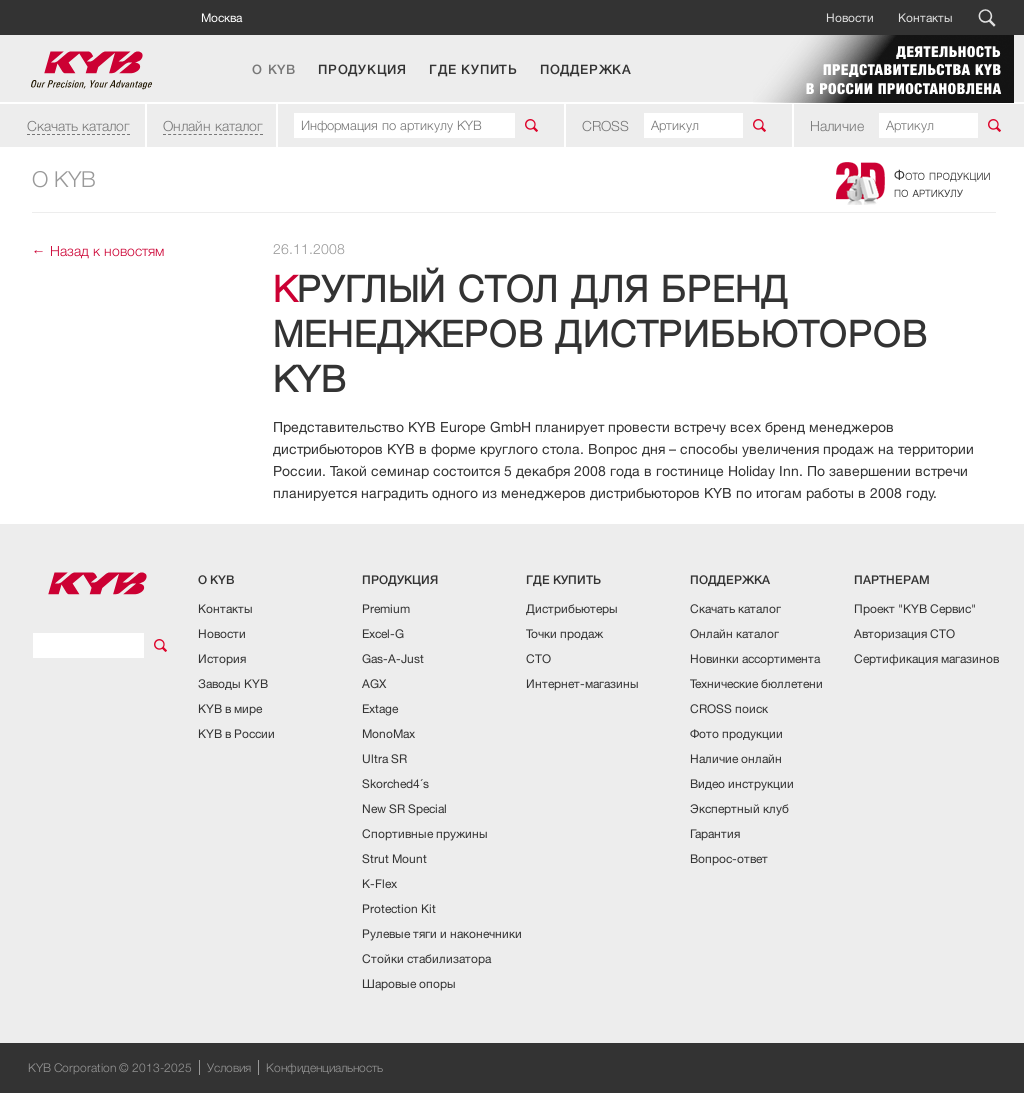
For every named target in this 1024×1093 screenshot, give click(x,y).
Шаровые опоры (409, 983)
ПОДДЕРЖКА (586, 70)
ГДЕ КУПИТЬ (473, 70)
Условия (229, 1067)
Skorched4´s (395, 783)
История (222, 658)
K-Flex (379, 883)
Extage (380, 708)
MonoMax (388, 733)
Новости (850, 17)
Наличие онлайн (736, 758)
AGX (374, 683)
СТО (538, 658)
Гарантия (715, 833)
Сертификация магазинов (926, 658)
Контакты (925, 17)
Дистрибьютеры (572, 608)
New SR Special (404, 808)
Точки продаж (564, 633)
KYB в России (236, 733)
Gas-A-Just (393, 658)
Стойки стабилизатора (426, 958)
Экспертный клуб (739, 808)
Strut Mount (394, 858)
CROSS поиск (729, 708)
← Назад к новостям (98, 250)
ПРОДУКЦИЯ (362, 70)
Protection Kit (399, 908)
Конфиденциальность (324, 1067)
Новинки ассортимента (755, 658)
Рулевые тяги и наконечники (442, 933)
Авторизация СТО (904, 633)
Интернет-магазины (582, 683)
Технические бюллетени (756, 683)
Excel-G (383, 633)
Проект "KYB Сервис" (915, 608)
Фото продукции (736, 733)
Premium (386, 608)
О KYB (274, 70)
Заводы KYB (233, 683)
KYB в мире (230, 708)
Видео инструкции (742, 783)
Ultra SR (384, 758)
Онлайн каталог (213, 125)
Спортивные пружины (425, 833)
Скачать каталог (78, 125)
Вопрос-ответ (729, 858)
